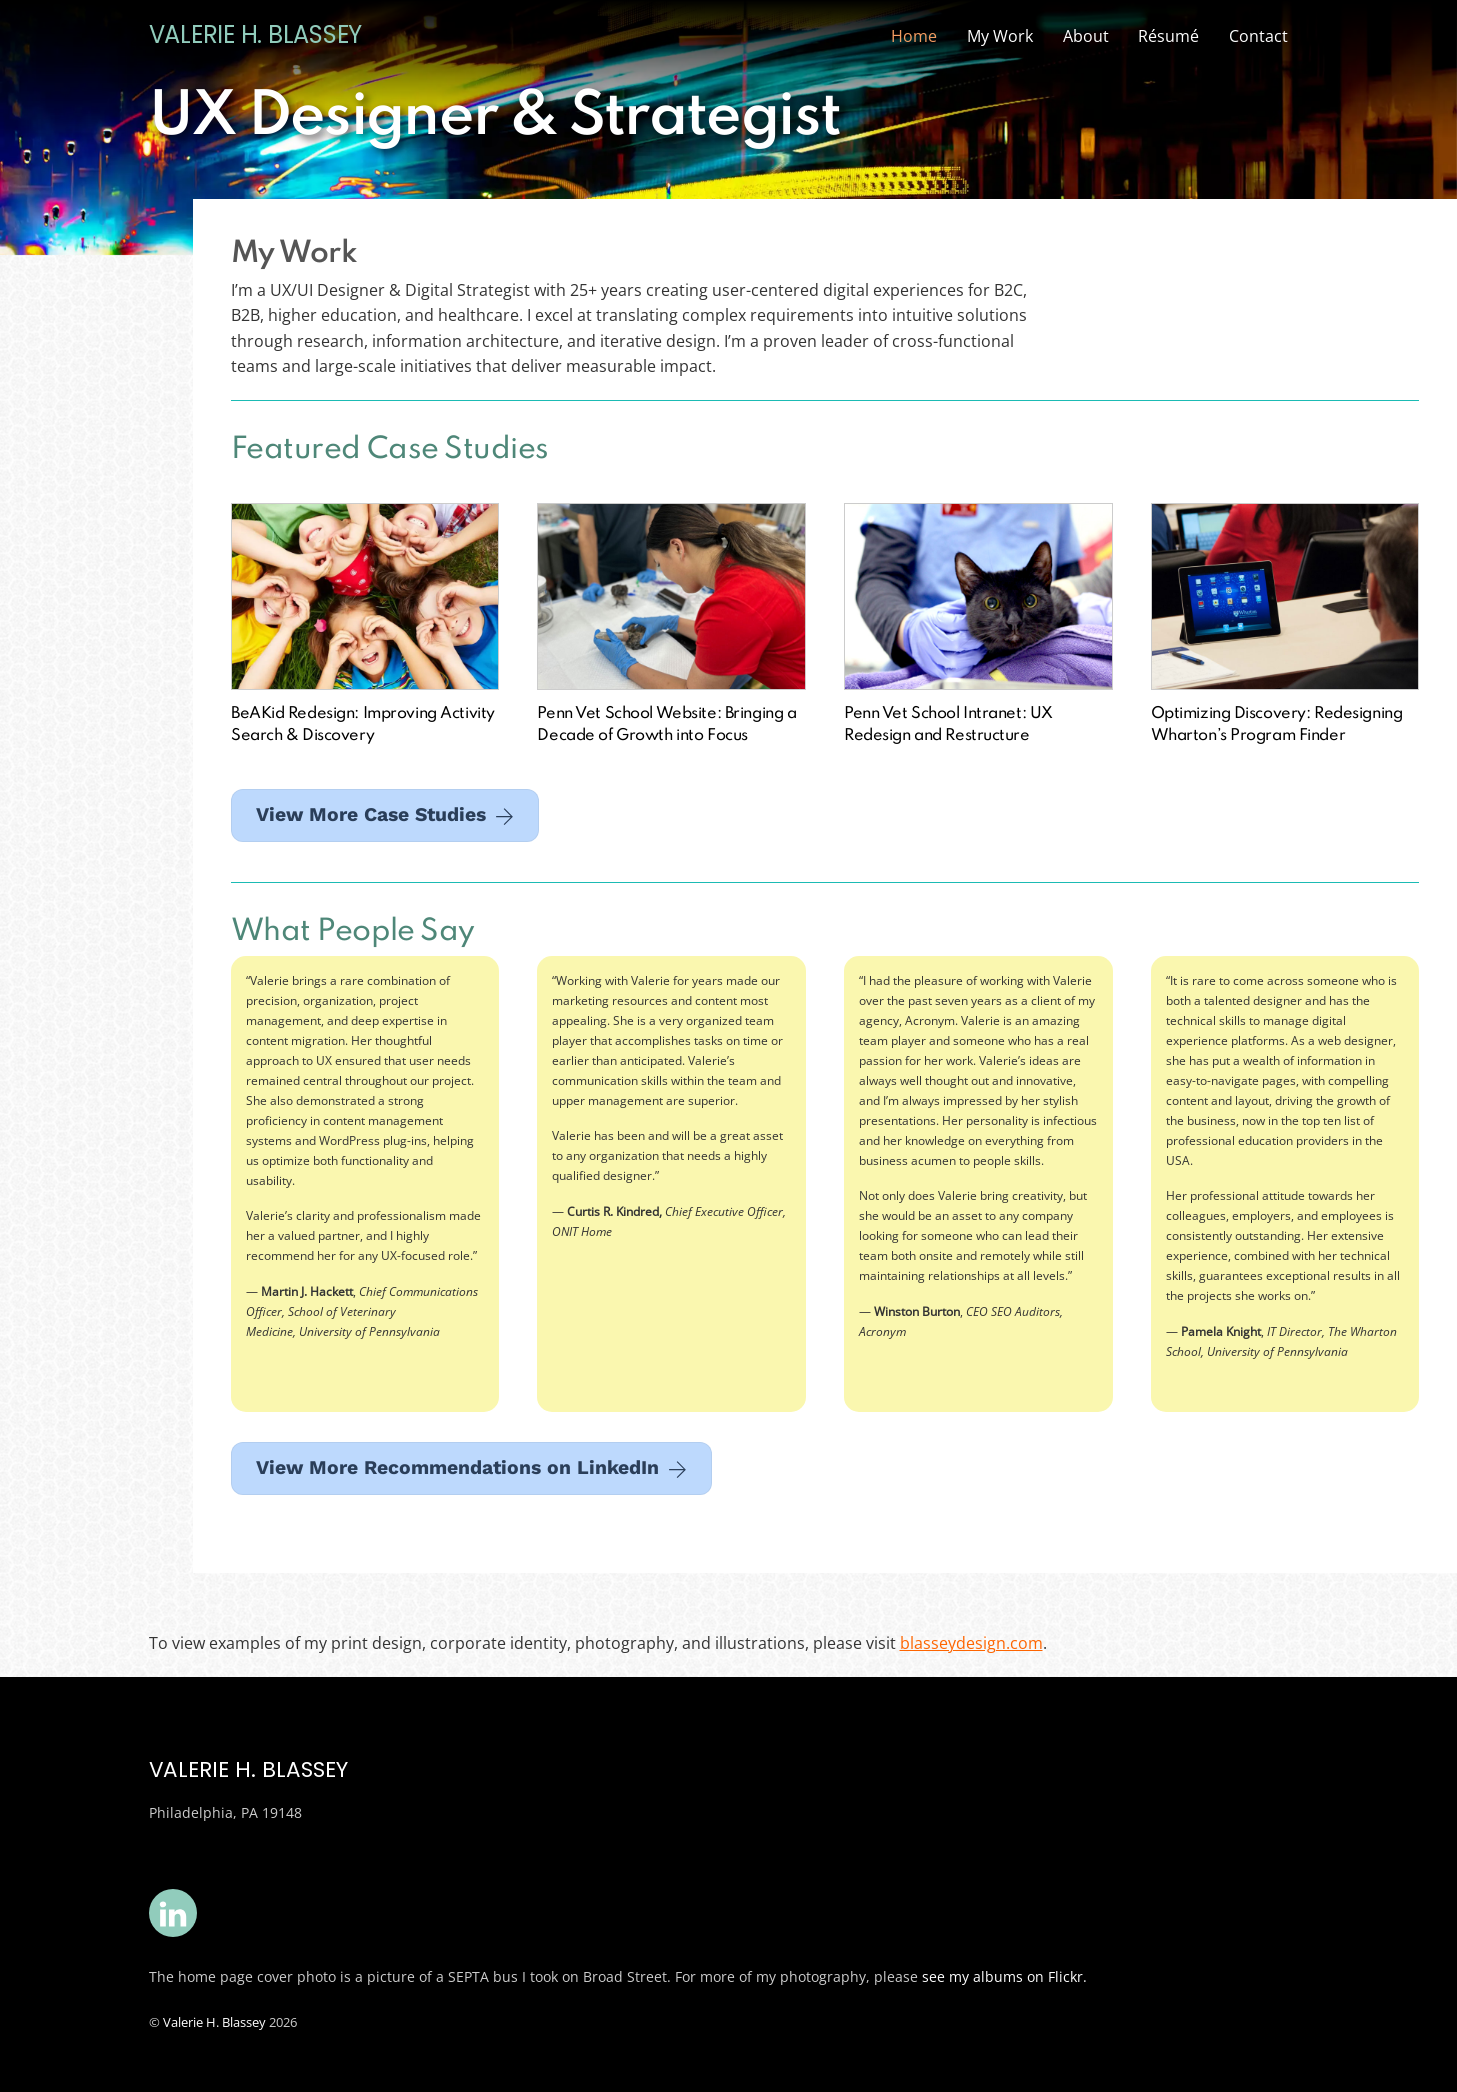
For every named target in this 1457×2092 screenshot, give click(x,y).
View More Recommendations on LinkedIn (471, 1468)
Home (914, 36)
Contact (1258, 36)
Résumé (1168, 36)
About (1086, 36)
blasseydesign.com (971, 1643)
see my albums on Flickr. (1004, 1976)
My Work (1000, 36)
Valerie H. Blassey (214, 2022)
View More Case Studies (385, 815)
